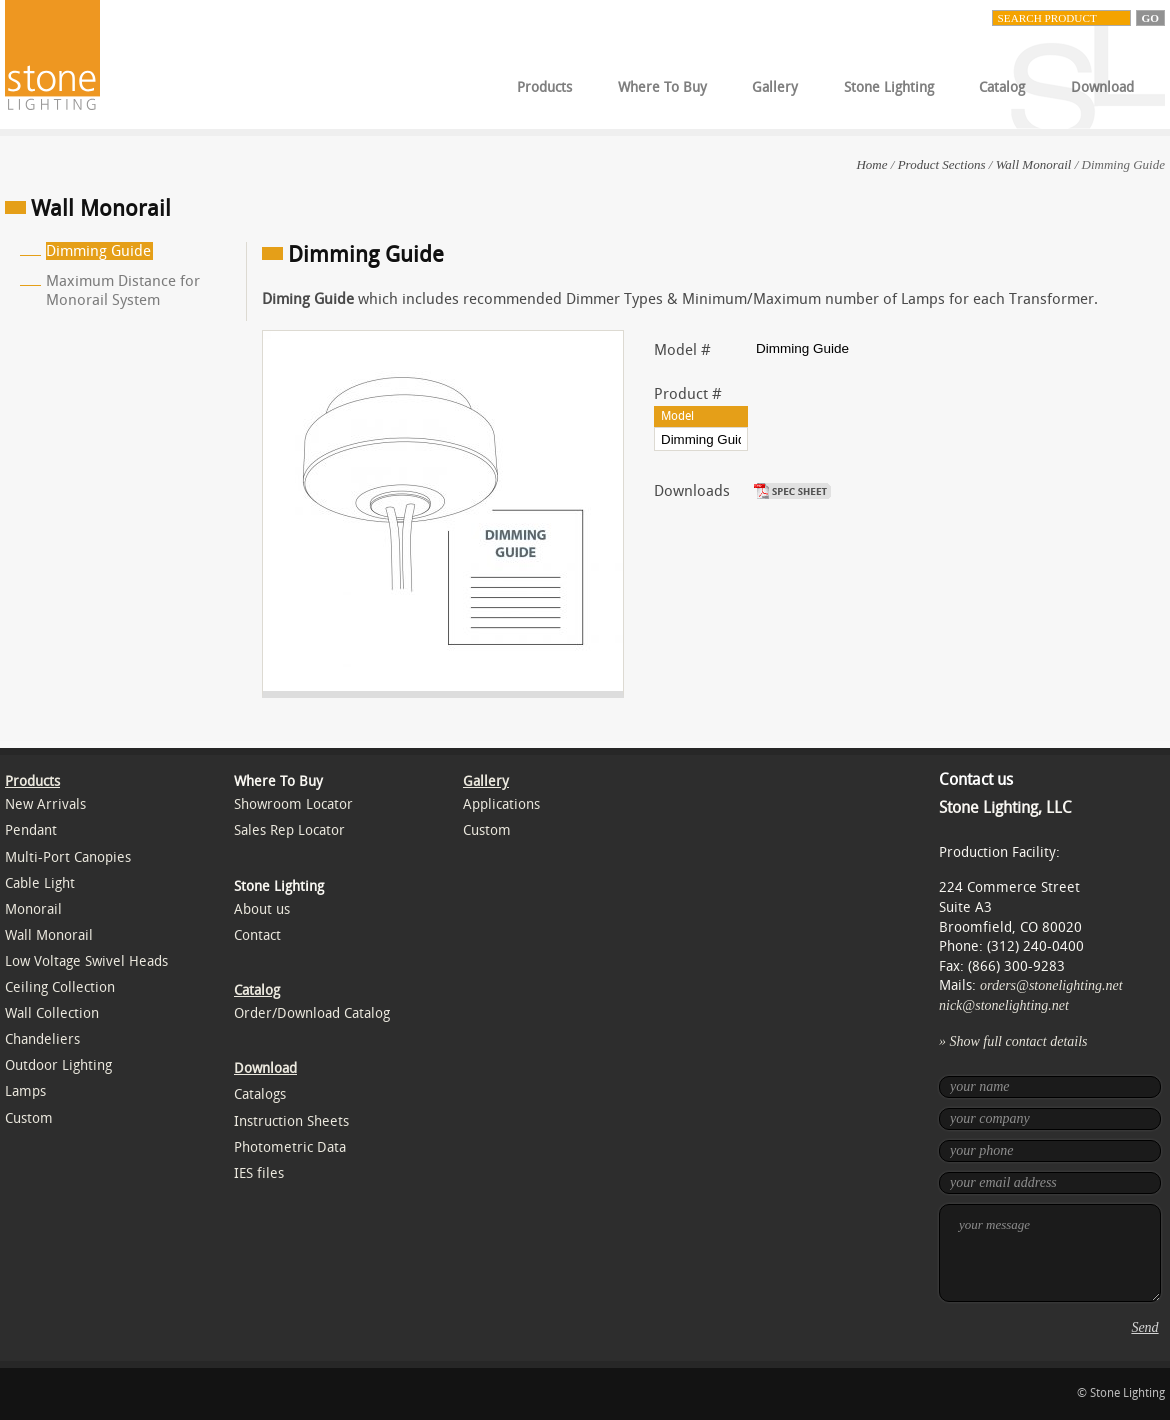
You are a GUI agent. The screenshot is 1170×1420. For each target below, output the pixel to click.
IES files (259, 1173)
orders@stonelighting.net (1051, 985)
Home (871, 164)
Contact (257, 935)
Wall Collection (52, 1013)
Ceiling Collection (60, 987)
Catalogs (260, 1094)
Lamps (25, 1091)
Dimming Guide (98, 251)
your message (1050, 1253)
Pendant (31, 830)
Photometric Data (290, 1147)
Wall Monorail (1034, 164)
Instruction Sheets (291, 1121)
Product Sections (942, 164)
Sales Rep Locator (289, 830)
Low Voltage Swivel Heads (86, 961)
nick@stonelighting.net (1004, 1005)
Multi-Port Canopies (68, 857)
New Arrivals (45, 804)
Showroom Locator (293, 804)
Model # (682, 350)
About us (262, 909)
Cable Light (40, 883)
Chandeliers (42, 1039)
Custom (29, 1118)
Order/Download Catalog (312, 1013)
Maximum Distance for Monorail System (123, 291)
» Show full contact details (1013, 1041)
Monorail (33, 909)
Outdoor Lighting (58, 1065)
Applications (501, 804)
